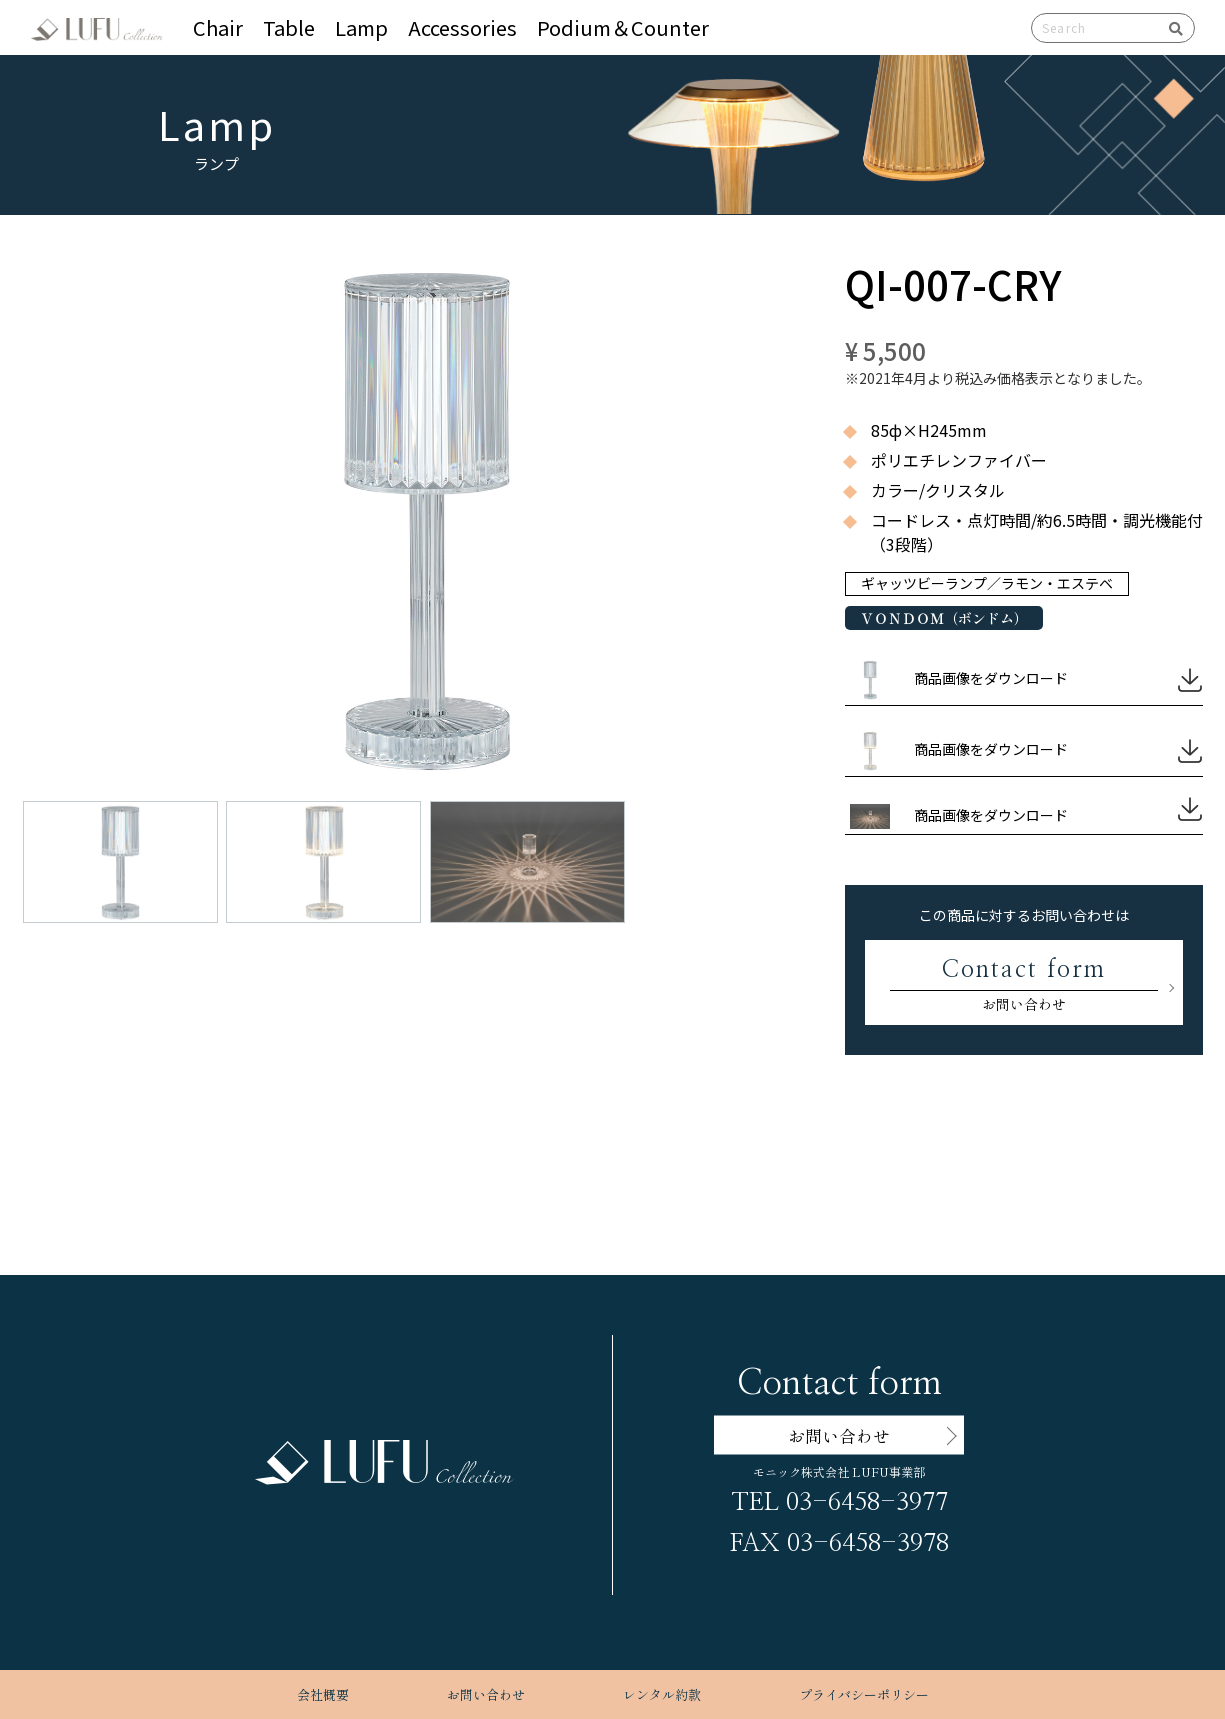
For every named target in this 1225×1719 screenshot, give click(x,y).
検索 (1169, 28)
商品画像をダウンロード (991, 678)
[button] (425, 478)
